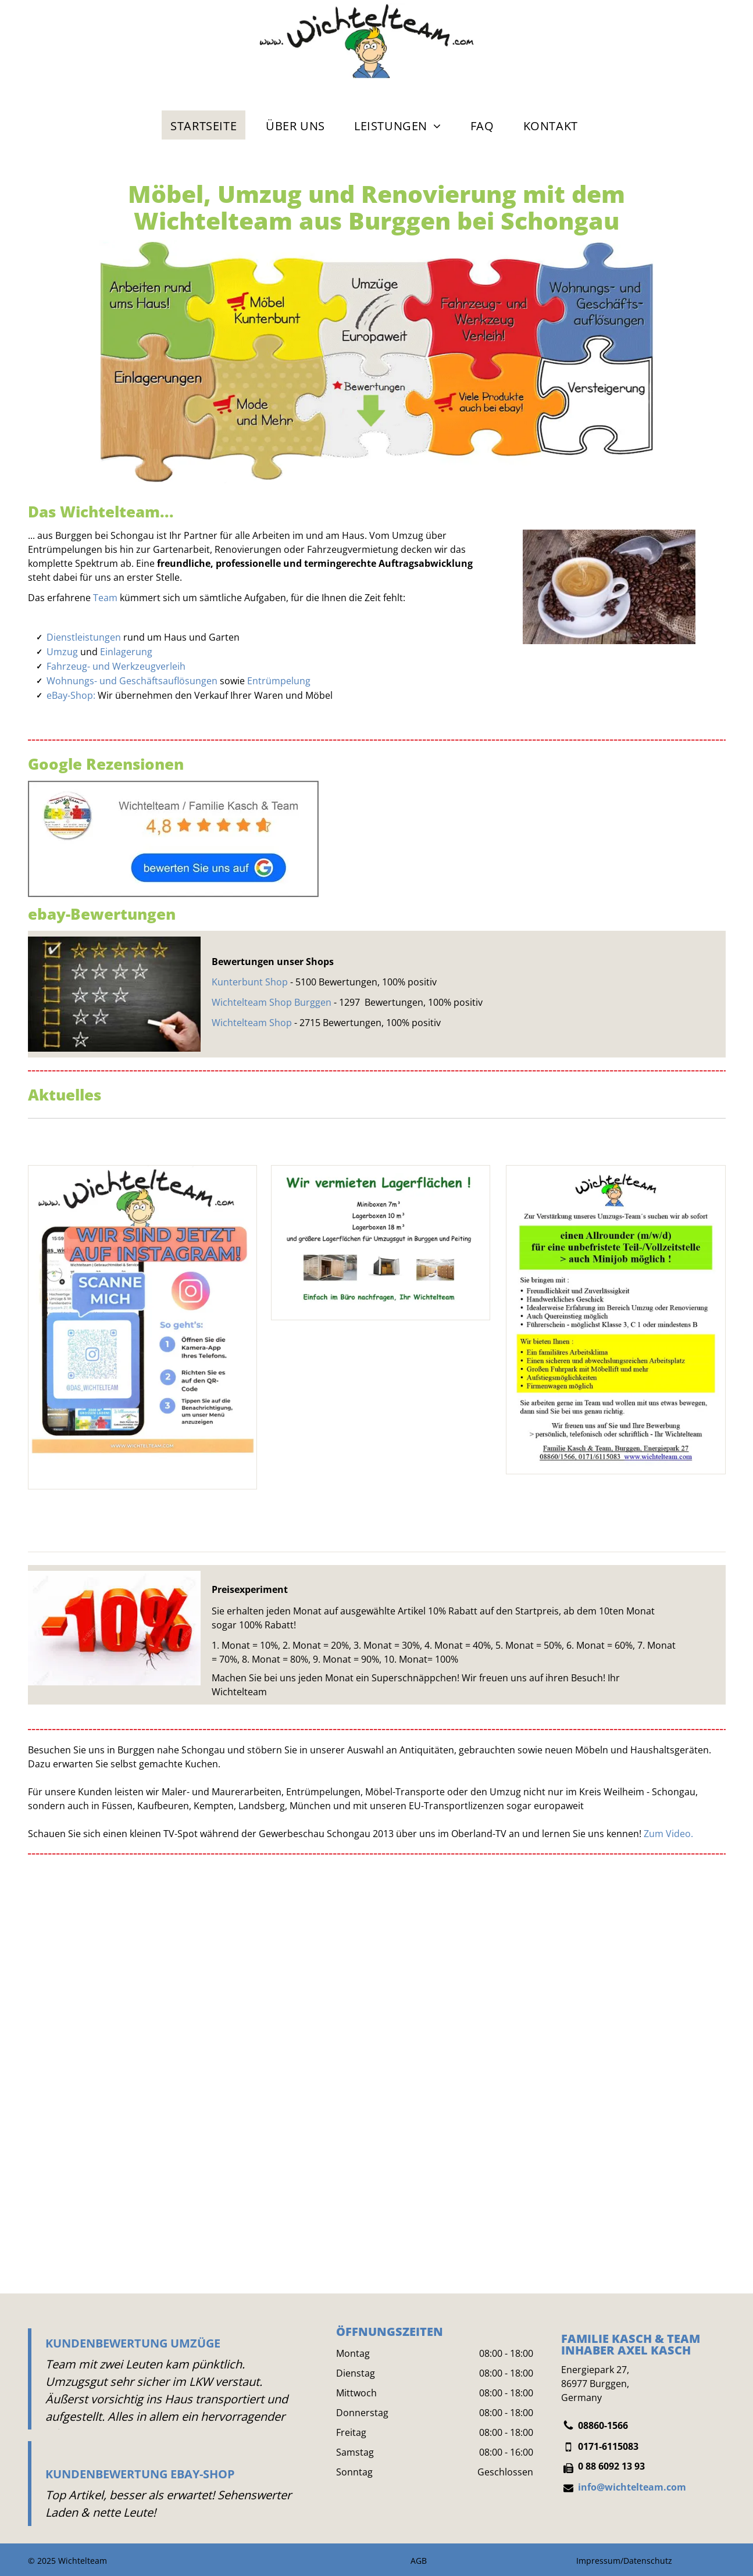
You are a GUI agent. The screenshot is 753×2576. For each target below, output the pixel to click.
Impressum (598, 2560)
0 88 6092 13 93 (611, 2466)
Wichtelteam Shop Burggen (271, 1002)
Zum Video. (668, 1833)
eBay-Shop (70, 695)
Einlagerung (126, 651)
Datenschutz (647, 2560)
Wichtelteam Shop (252, 1022)
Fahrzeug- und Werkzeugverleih (116, 666)
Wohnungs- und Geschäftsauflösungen (132, 680)
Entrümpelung (279, 680)
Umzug (62, 651)
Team (105, 597)
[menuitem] (203, 125)
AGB (419, 2560)
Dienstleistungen (84, 637)
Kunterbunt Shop (250, 982)
